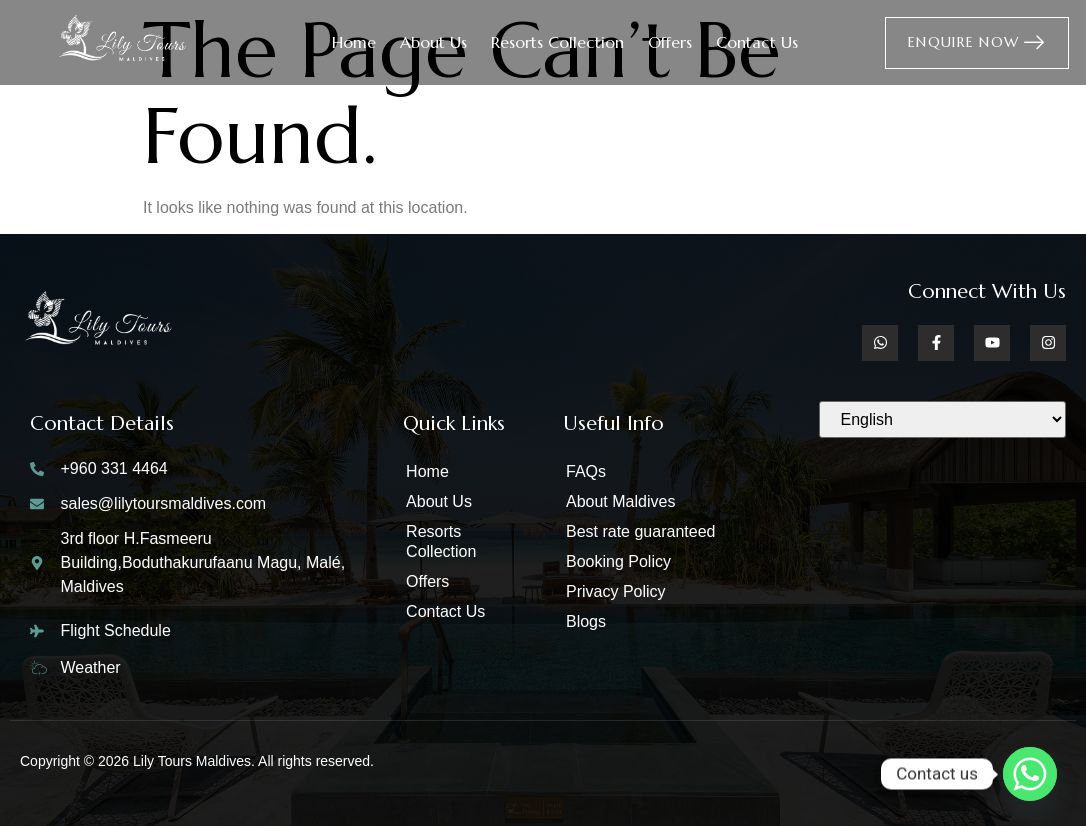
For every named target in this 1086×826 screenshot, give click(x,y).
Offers (670, 42)
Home (354, 42)
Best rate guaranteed (640, 531)
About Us (433, 42)
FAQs (586, 471)
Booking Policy (618, 561)
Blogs (586, 621)
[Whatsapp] (1030, 774)
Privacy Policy (616, 591)
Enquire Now (977, 42)
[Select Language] (942, 419)
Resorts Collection (557, 42)
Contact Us (757, 42)
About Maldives (620, 501)
